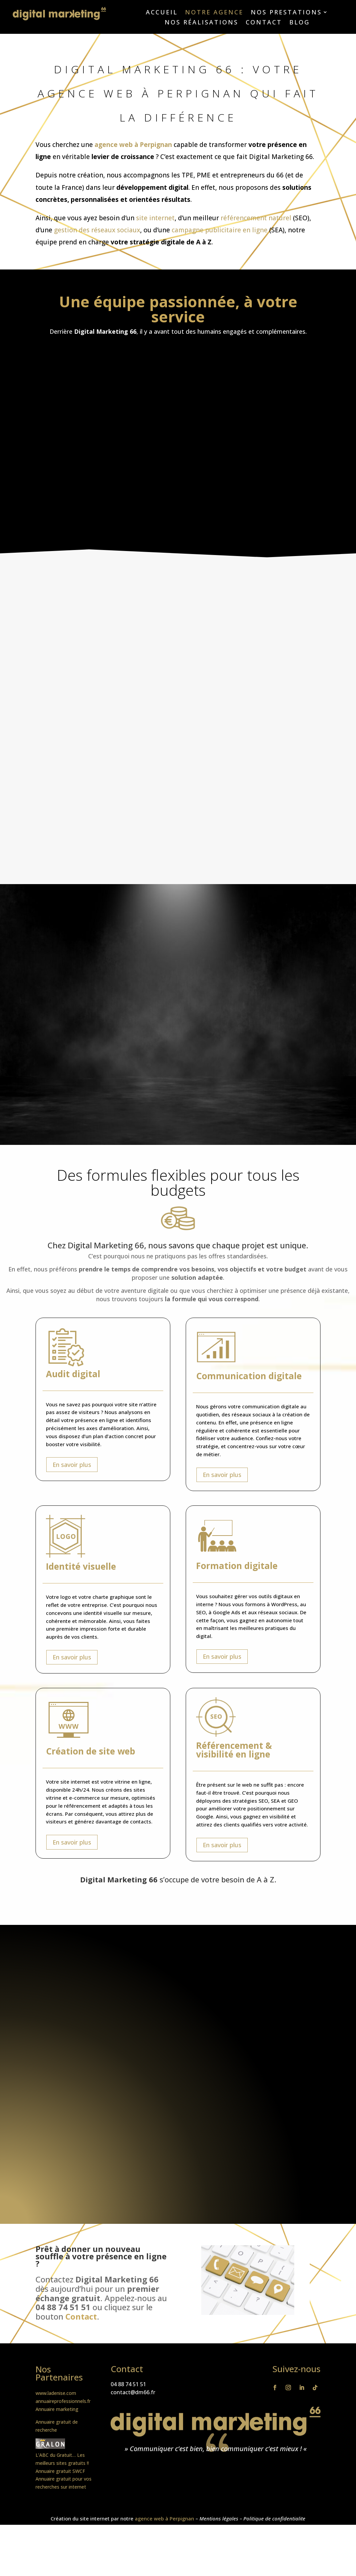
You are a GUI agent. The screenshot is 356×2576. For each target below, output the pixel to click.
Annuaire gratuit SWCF (60, 2471)
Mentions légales (218, 2518)
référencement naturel (256, 218)
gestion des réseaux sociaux (97, 230)
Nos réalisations (201, 23)
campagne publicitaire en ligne (220, 230)
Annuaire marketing (57, 2409)
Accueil (162, 13)
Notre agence (214, 13)
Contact (264, 23)
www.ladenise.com (56, 2393)
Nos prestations (286, 13)
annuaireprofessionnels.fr (63, 2401)
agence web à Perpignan (133, 144)
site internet (155, 218)
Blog (299, 23)
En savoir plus (72, 1465)
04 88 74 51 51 (128, 2384)
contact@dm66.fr (133, 2392)
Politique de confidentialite (274, 2518)
